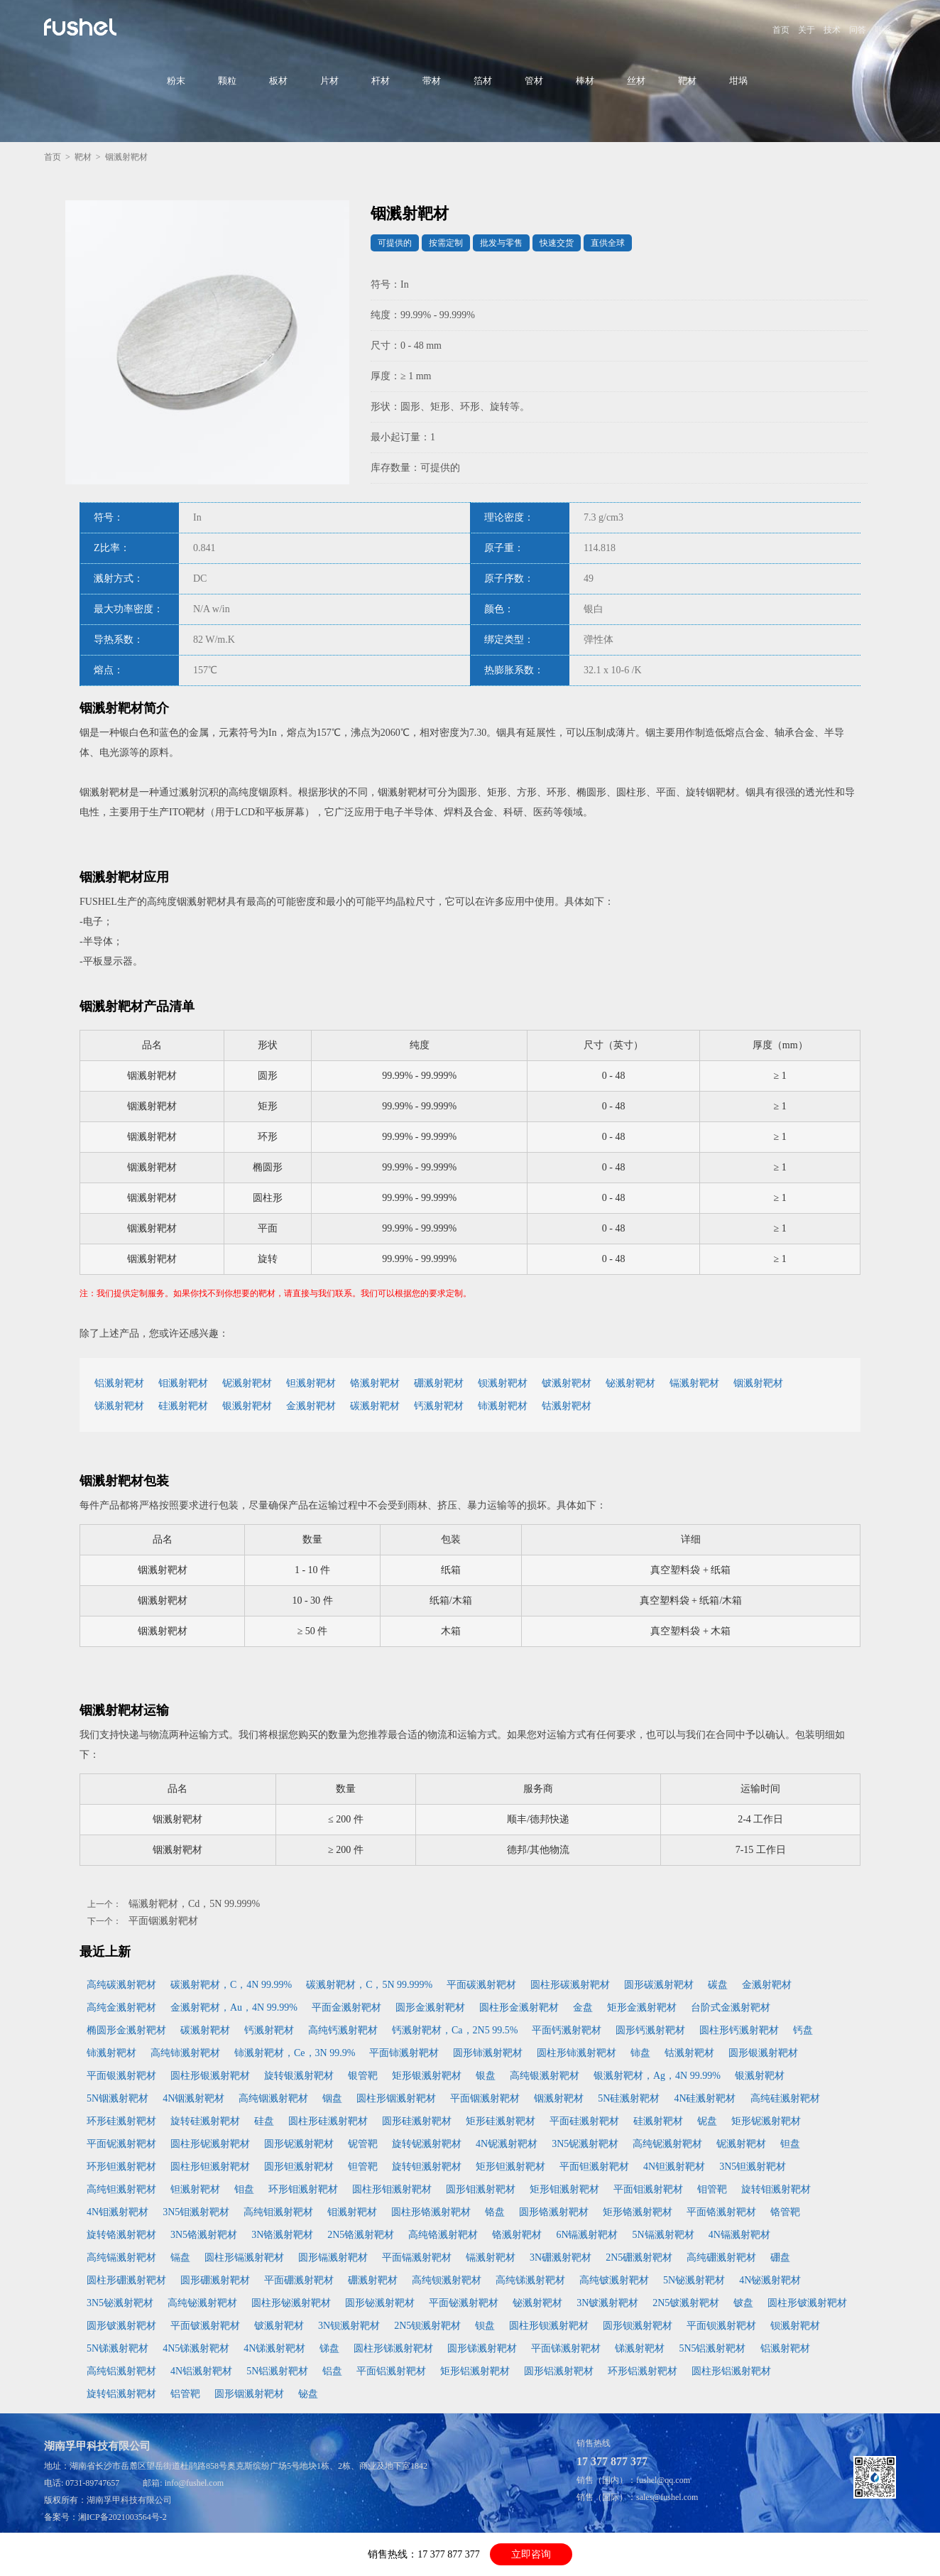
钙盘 (803, 2030)
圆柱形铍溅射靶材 (807, 2303)
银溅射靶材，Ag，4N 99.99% (657, 2075)
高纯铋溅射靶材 (202, 2303)
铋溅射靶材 (630, 1383)
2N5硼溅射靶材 (639, 2257)
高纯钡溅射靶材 (446, 2280)
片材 (329, 80)
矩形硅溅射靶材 (500, 2121)
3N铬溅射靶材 (282, 2234)
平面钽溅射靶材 (594, 2166)
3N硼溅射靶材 (560, 2257)
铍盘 (743, 2303)
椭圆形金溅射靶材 (126, 2030)
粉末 (176, 80)
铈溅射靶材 (503, 1406)
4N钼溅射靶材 (117, 2212)
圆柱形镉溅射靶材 (244, 2257)
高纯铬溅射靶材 (443, 2234)
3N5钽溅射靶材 (752, 2166)
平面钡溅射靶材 (721, 2325)
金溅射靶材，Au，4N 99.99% (233, 2007)
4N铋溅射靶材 (770, 2280)
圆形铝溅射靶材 (559, 2371)
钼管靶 (712, 2189)
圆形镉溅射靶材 (333, 2257)
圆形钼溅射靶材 (480, 2189)
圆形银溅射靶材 (763, 2053)
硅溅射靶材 (183, 1406)
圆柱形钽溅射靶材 (210, 2166)
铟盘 (332, 2098)
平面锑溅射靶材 (566, 2348)
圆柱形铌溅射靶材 (210, 2143)
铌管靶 (363, 2143)
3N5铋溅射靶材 (120, 2303)
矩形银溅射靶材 (426, 2075)
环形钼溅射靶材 (303, 2189)
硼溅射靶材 (439, 1383)
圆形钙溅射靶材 (650, 2030)
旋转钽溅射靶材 (426, 2166)
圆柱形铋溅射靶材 (291, 2303)
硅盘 (264, 2121)
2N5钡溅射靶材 (427, 2325)
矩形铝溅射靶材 (475, 2371)
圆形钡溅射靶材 (637, 2325)
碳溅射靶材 (375, 1406)
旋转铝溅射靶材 (121, 2393)
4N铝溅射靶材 (201, 2371)
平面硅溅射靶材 (584, 2121)
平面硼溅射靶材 (299, 2280)
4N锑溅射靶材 (274, 2348)
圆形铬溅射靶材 (554, 2212)
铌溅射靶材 (247, 1383)
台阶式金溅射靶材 (730, 2007)
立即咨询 (531, 2554)
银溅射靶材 (247, 1406)
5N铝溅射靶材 (277, 2371)
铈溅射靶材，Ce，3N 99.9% (294, 2053)
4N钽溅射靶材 (674, 2166)
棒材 (585, 80)
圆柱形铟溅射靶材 (396, 2098)
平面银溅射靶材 (121, 2075)
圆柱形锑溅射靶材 (393, 2348)
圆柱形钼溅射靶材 (392, 2189)
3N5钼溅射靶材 (196, 2212)
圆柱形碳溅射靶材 (570, 1984)
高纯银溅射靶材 (544, 2075)
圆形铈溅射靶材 (488, 2053)
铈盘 (640, 2053)
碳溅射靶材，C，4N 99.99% (231, 1984)
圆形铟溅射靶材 (249, 2393)
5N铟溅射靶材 (117, 2098)
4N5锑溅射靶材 (196, 2348)
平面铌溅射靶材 (121, 2143)
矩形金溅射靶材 (642, 2007)
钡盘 (485, 2325)
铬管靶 (785, 2212)
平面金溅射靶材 (346, 2007)
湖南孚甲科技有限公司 (129, 2500)
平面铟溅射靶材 (163, 1920)
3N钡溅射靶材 (349, 2325)
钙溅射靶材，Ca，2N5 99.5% (455, 2030)
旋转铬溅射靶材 (121, 2234)
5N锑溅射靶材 (117, 2348)
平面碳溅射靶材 (481, 1984)
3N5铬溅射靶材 (203, 2234)
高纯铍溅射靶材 (614, 2280)
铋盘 (308, 2393)
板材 (278, 80)
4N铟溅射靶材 (193, 2098)
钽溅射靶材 (311, 1383)
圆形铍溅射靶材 (121, 2325)
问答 (857, 30)
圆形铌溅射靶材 (299, 2143)
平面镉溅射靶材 (417, 2257)
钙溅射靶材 (439, 1406)
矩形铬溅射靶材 (637, 2212)
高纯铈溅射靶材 (185, 2053)
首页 (780, 30)
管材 (534, 80)
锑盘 (329, 2348)
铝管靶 (185, 2393)
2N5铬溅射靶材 (360, 2234)
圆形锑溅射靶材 (482, 2348)
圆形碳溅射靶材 (659, 1984)
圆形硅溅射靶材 (417, 2121)
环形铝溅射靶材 (642, 2371)
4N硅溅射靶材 (705, 2098)
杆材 (380, 80)
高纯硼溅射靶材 (721, 2257)
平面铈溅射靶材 (404, 2053)
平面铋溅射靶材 (463, 2303)
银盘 (486, 2075)
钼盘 (244, 2189)
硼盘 (780, 2257)
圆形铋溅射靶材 (380, 2303)
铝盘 (332, 2371)
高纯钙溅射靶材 (343, 2030)
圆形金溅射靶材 (430, 2007)
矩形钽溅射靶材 (510, 2166)
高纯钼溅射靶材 (278, 2212)
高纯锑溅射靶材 (530, 2280)
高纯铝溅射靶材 (121, 2371)
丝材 (636, 80)
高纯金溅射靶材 (121, 2007)
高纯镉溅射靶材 (121, 2257)
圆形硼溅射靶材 (215, 2280)
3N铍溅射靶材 (607, 2303)
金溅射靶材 (311, 1406)
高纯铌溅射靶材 (667, 2143)
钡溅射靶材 (503, 1383)
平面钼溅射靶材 (648, 2189)
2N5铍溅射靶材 (685, 2303)
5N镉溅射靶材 (663, 2234)
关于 (806, 30)
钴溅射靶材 (566, 1406)
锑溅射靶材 (119, 1406)
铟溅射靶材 (758, 1383)
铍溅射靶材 (566, 1383)
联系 (883, 30)
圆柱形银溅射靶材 (210, 2075)
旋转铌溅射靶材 (426, 2143)
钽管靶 (363, 2166)
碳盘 (718, 1984)
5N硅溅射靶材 (629, 2098)
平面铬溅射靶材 (721, 2212)
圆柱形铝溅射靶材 (731, 2371)
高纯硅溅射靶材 (785, 2098)
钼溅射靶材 (183, 1383)
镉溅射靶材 (694, 1383)
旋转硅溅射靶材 (205, 2121)
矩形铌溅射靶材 (766, 2121)
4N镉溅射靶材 (739, 2234)
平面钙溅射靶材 (566, 2030)
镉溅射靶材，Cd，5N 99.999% (194, 1903)
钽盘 (790, 2143)
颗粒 (227, 80)
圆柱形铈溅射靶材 (576, 2053)
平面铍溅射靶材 (205, 2325)
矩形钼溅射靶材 (564, 2189)
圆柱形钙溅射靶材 (739, 2030)
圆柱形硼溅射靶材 (126, 2280)
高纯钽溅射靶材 (121, 2189)
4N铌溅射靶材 (506, 2143)
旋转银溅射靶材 (299, 2075)
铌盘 (707, 2121)
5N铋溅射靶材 (694, 2280)
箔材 (483, 80)
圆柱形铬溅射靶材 (431, 2212)
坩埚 (738, 80)
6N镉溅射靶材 (587, 2234)
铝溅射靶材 (119, 1383)
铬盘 (495, 2212)
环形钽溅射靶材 (121, 2166)
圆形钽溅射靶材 (299, 2166)
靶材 (687, 80)
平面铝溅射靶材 (391, 2371)
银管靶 (363, 2075)
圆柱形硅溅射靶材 (328, 2121)
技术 (832, 30)
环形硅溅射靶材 (121, 2121)
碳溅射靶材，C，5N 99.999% (369, 1984)
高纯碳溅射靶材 (121, 1984)
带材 (431, 80)
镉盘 (180, 2257)
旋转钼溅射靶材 (776, 2189)
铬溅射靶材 (375, 1383)
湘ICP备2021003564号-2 (122, 2517)
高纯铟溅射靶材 (273, 2098)
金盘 (583, 2007)
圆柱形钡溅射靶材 (549, 2325)
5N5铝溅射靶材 (712, 2348)
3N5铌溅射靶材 (585, 2143)
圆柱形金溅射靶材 (519, 2007)
